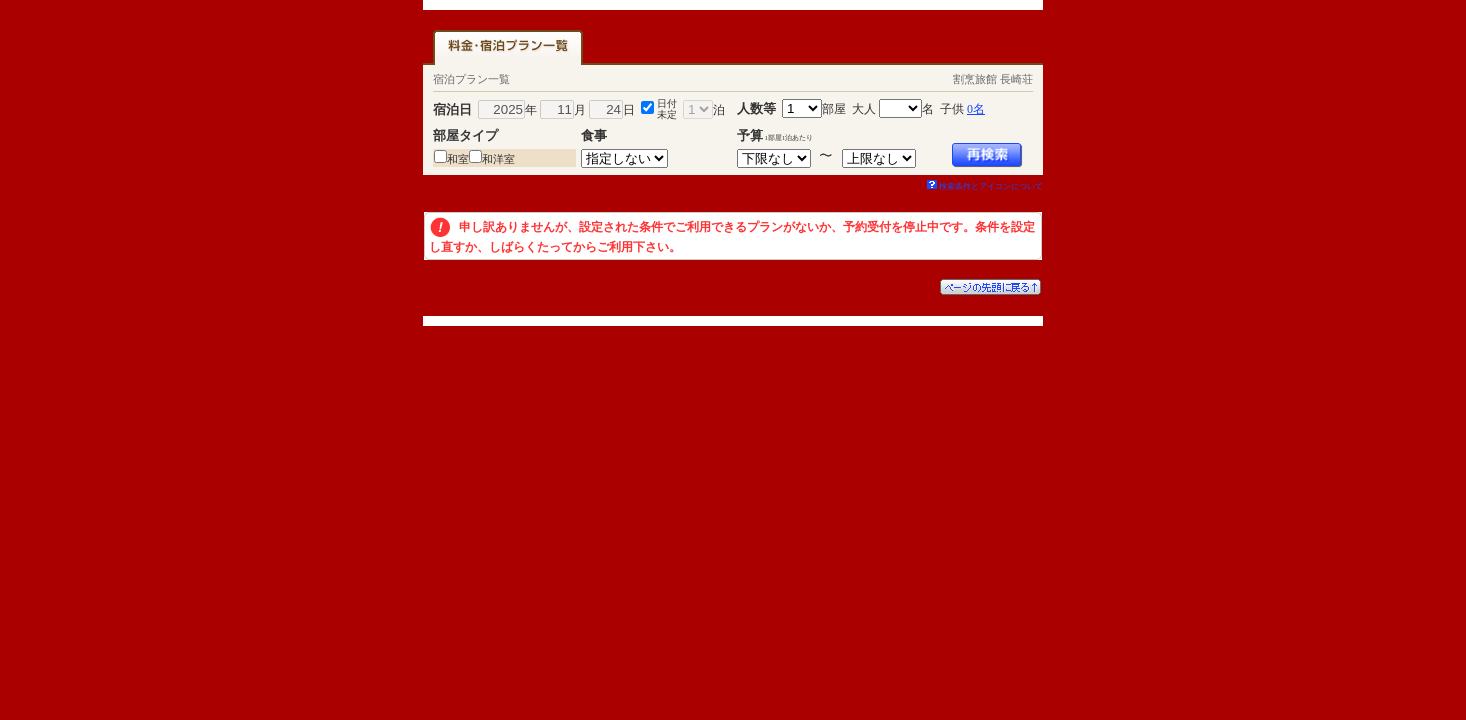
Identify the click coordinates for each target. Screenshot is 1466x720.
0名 (976, 109)
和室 (458, 159)
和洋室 (498, 159)
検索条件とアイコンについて (985, 186)
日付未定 (667, 109)
